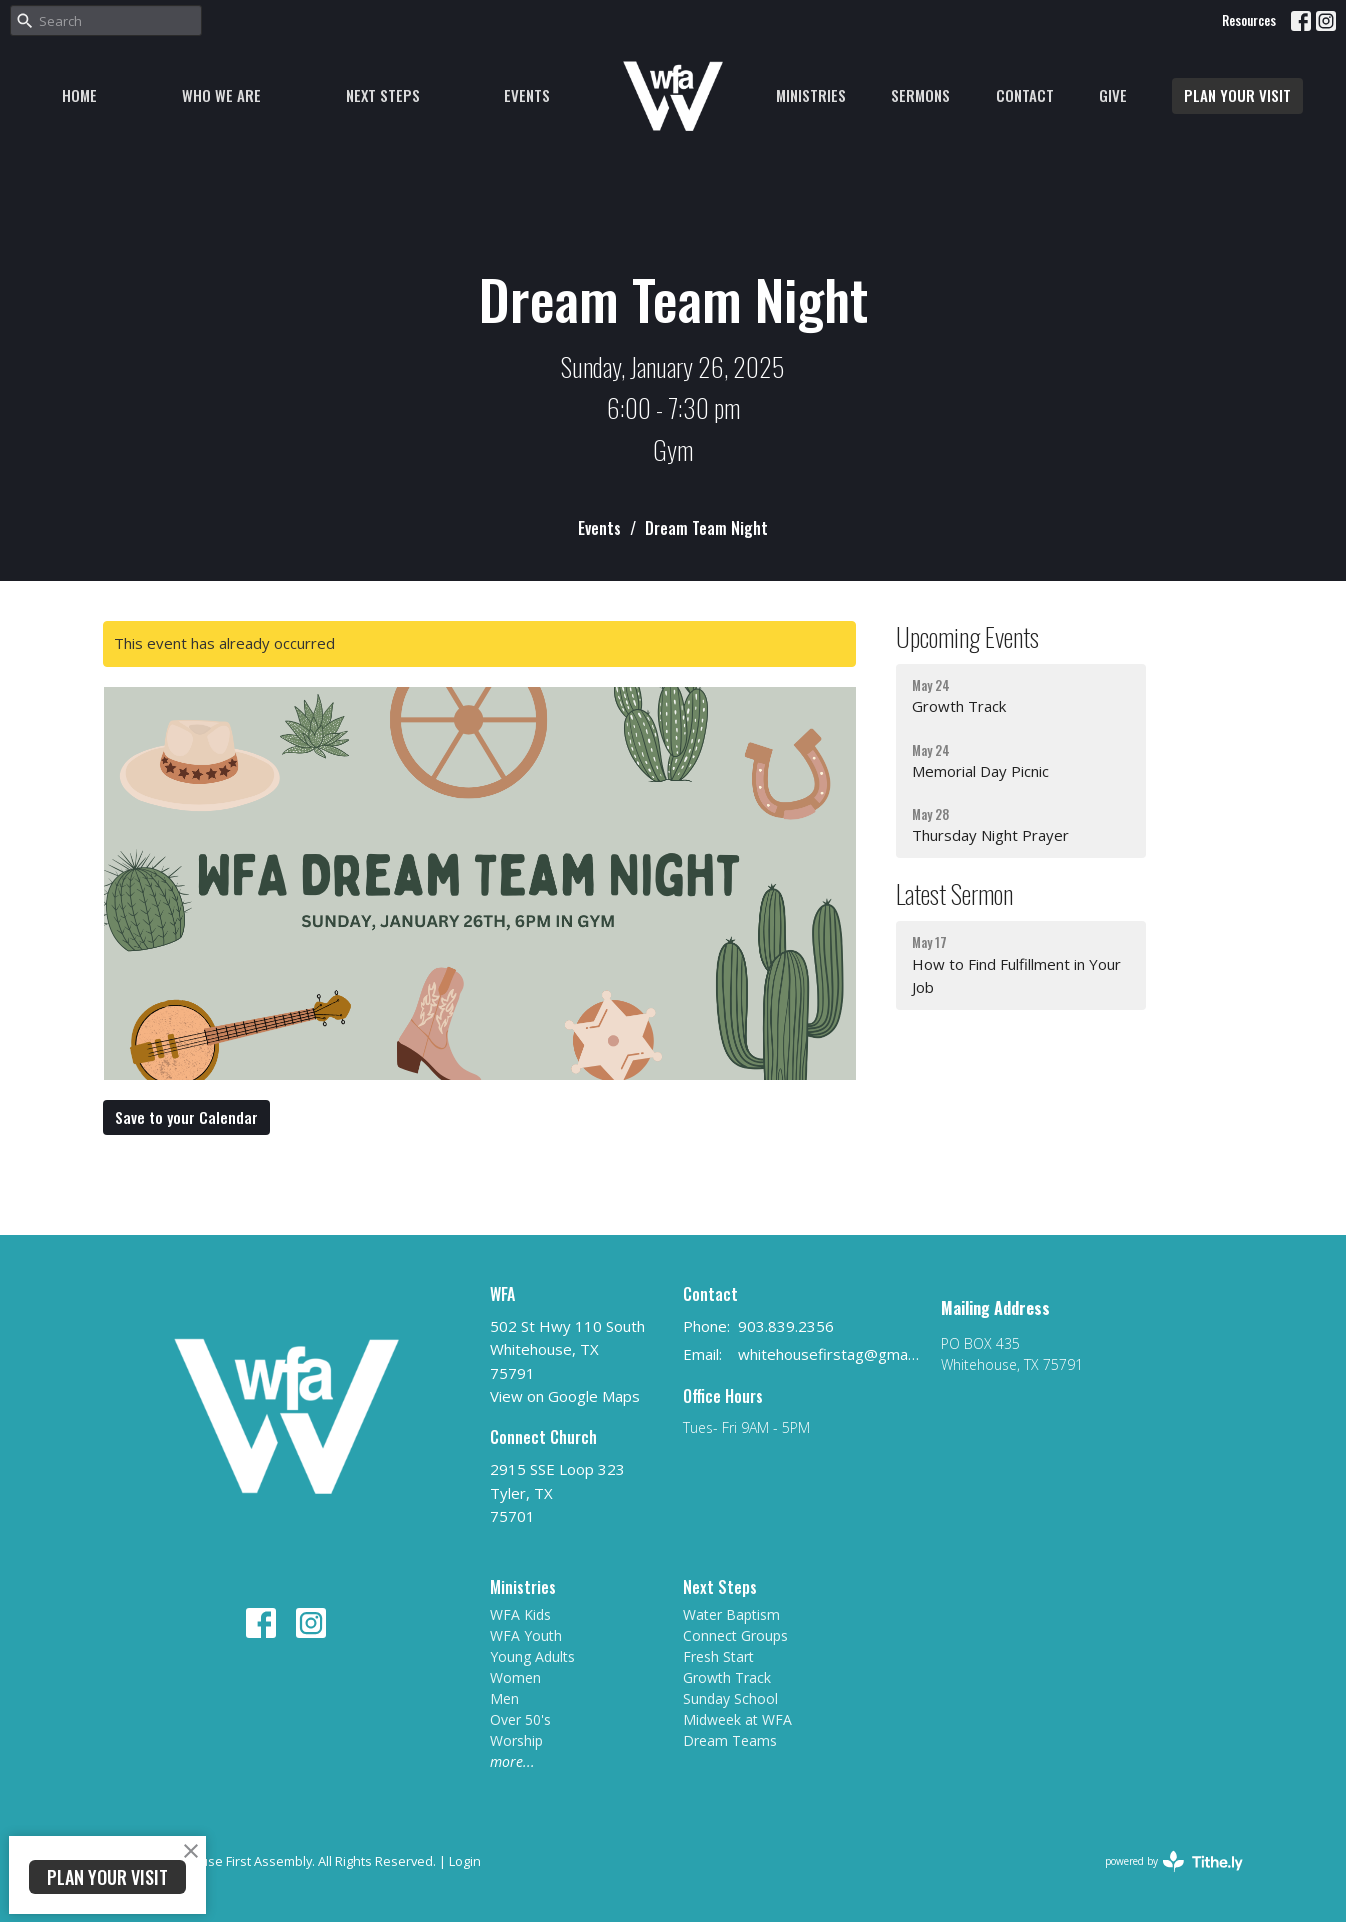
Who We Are (221, 95)
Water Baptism (731, 1614)
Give (1113, 95)
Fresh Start (718, 1656)
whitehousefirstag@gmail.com (829, 1354)
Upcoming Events (967, 636)
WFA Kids (520, 1614)
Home (79, 95)
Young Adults (532, 1656)
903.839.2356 (786, 1326)
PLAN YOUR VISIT (1237, 95)
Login (465, 1861)
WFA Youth (526, 1635)
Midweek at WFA (737, 1719)
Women (515, 1677)
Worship (516, 1740)
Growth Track (727, 1677)
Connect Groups (735, 1635)
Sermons (920, 95)
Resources (1249, 20)
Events (527, 95)
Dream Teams (730, 1740)
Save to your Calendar (186, 1117)
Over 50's (520, 1719)
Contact (1025, 95)
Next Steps (383, 95)
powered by (1174, 1861)
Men (504, 1698)
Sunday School (730, 1698)
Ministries (811, 95)
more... (512, 1761)
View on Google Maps (565, 1396)
